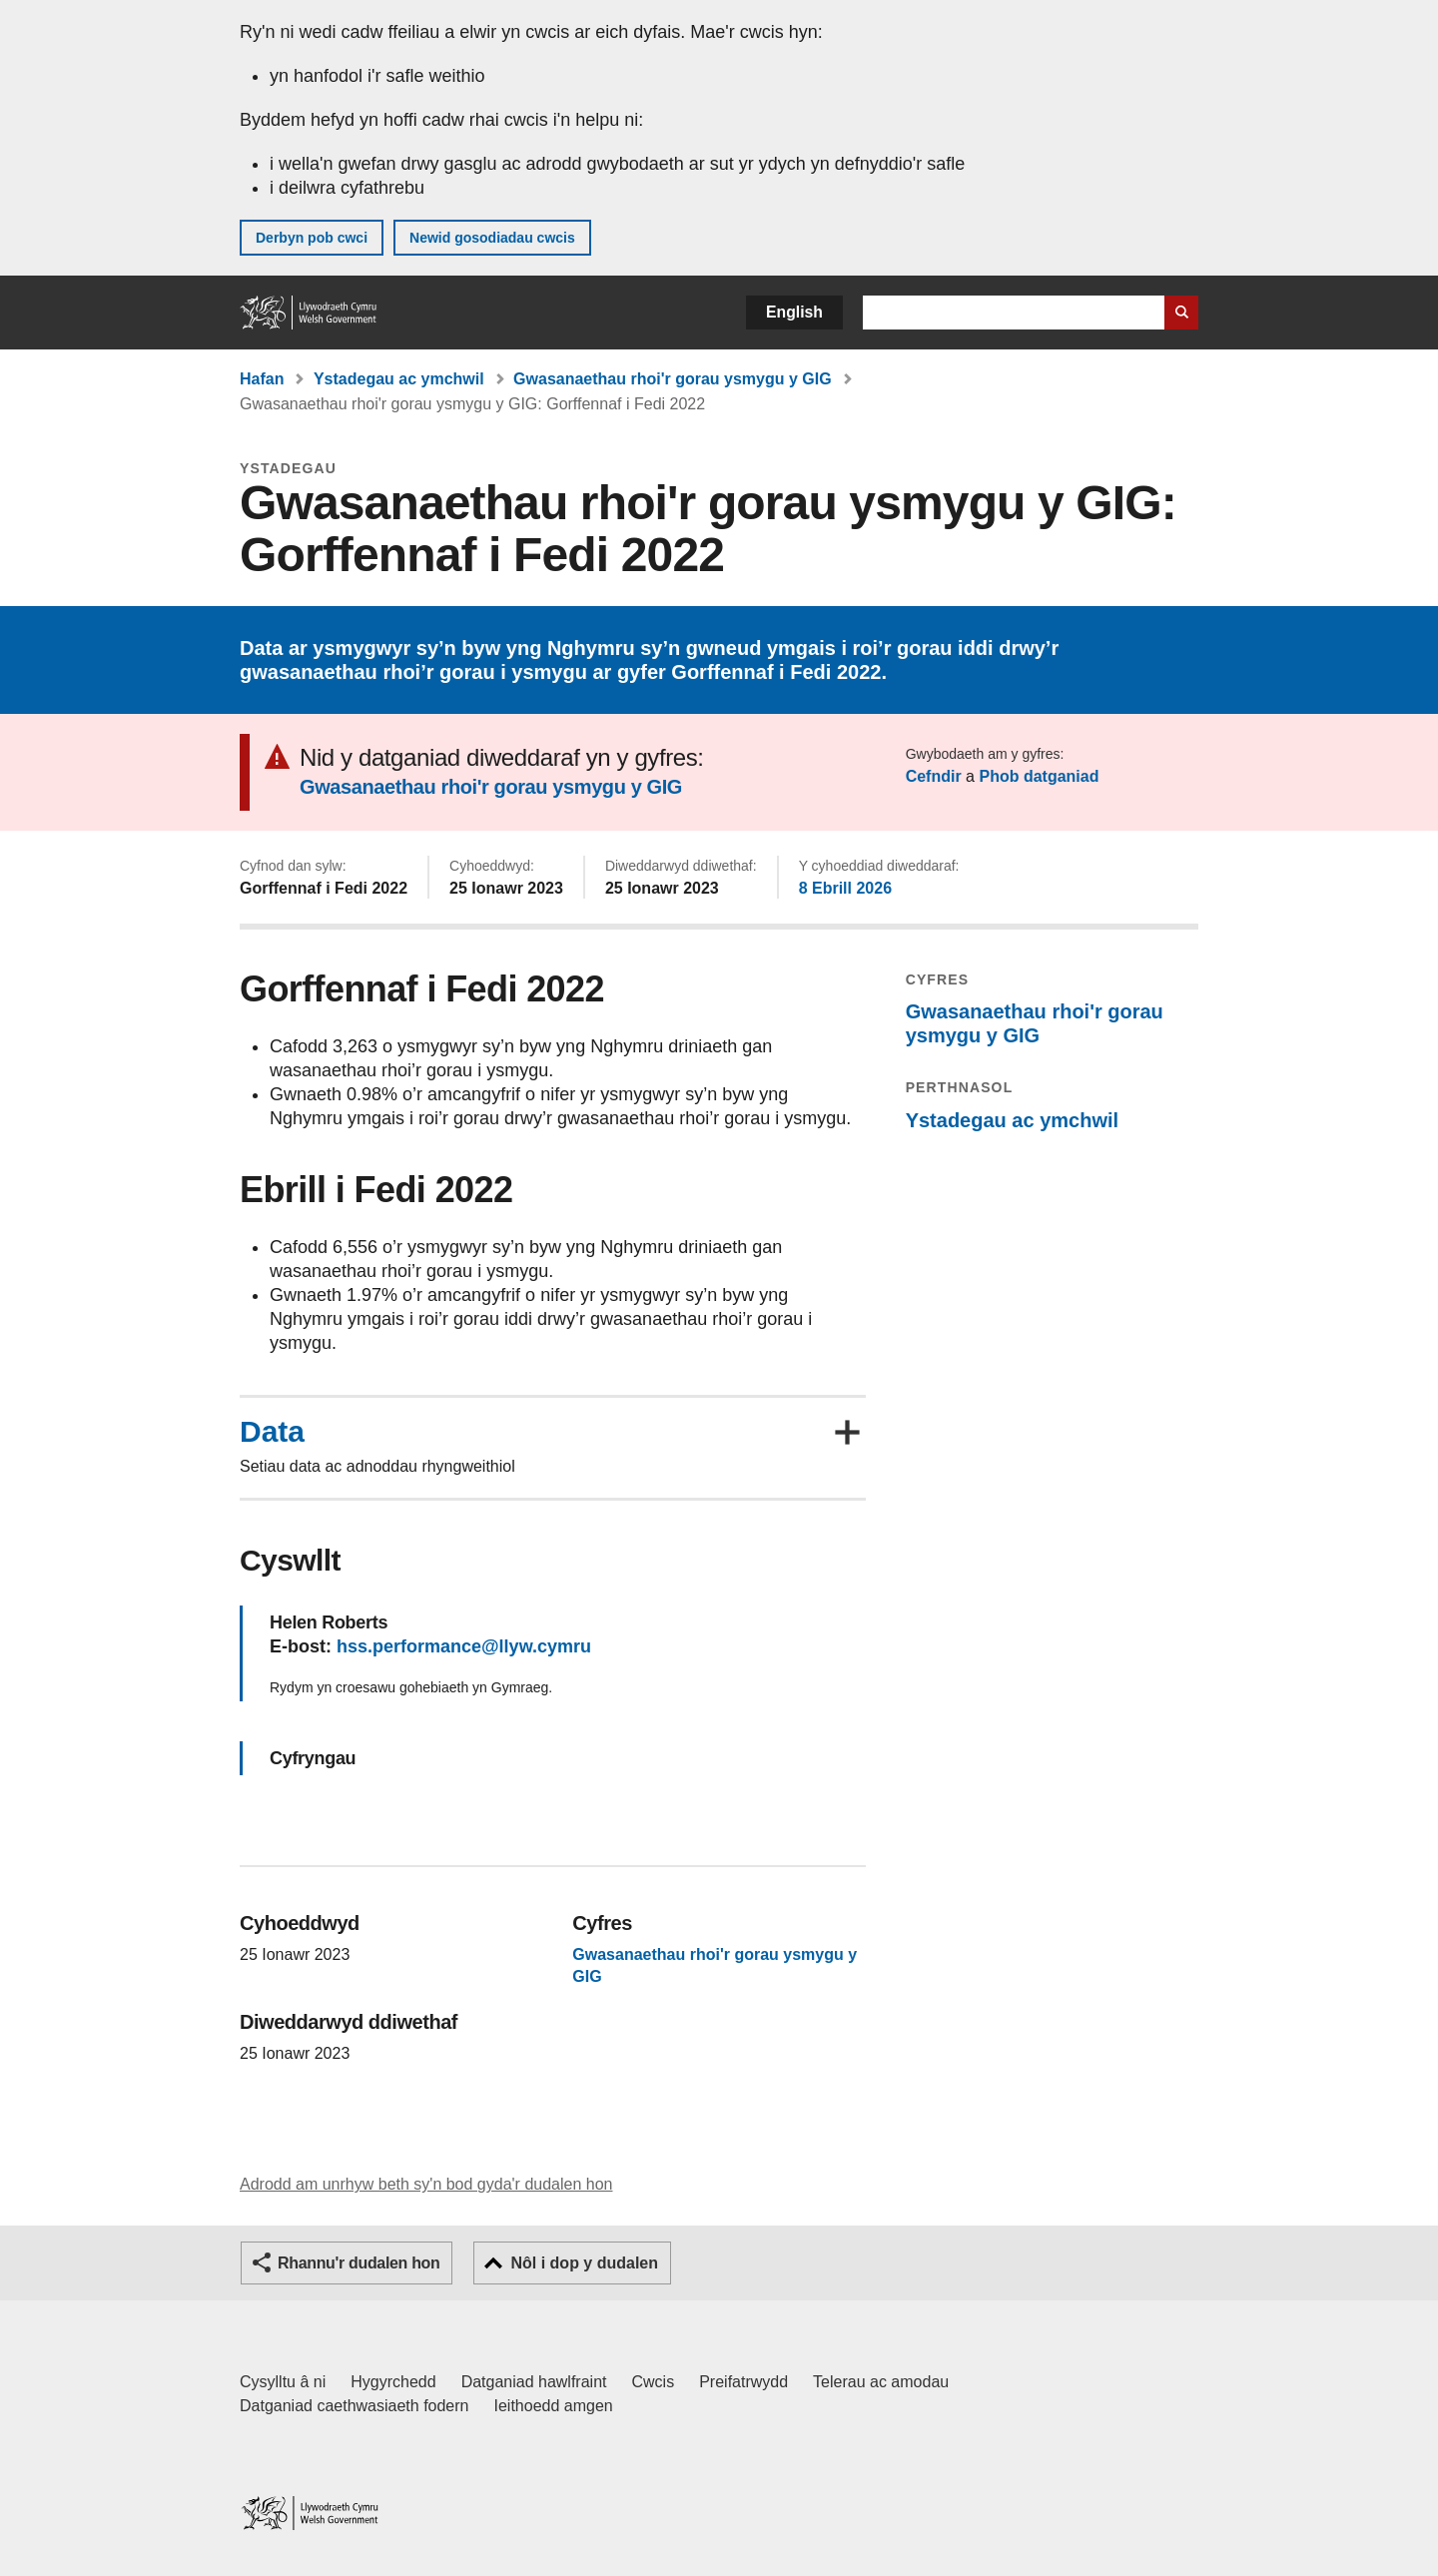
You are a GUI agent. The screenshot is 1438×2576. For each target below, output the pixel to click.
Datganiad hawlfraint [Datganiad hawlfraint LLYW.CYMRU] (534, 2381)
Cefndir (934, 776)
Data (272, 1432)
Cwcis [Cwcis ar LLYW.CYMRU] (653, 2381)
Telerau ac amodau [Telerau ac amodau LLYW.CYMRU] (881, 2381)
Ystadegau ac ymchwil (399, 378)
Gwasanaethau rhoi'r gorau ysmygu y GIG (672, 378)
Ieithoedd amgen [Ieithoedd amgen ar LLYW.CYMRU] (553, 2405)
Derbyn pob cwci (311, 238)
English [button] (794, 312)
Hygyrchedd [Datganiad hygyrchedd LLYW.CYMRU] (393, 2381)
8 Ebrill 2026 (845, 888)
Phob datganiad (1038, 776)
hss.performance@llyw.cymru (464, 1646)
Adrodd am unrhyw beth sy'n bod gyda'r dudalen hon (426, 2184)
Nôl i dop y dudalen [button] (584, 2262)
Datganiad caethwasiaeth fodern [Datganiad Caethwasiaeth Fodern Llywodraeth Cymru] (354, 2405)
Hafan (262, 378)
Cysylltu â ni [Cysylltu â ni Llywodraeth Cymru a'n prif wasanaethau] (283, 2381)
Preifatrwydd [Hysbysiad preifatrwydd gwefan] (743, 2381)
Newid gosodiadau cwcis (492, 238)
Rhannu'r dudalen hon (358, 2262)
